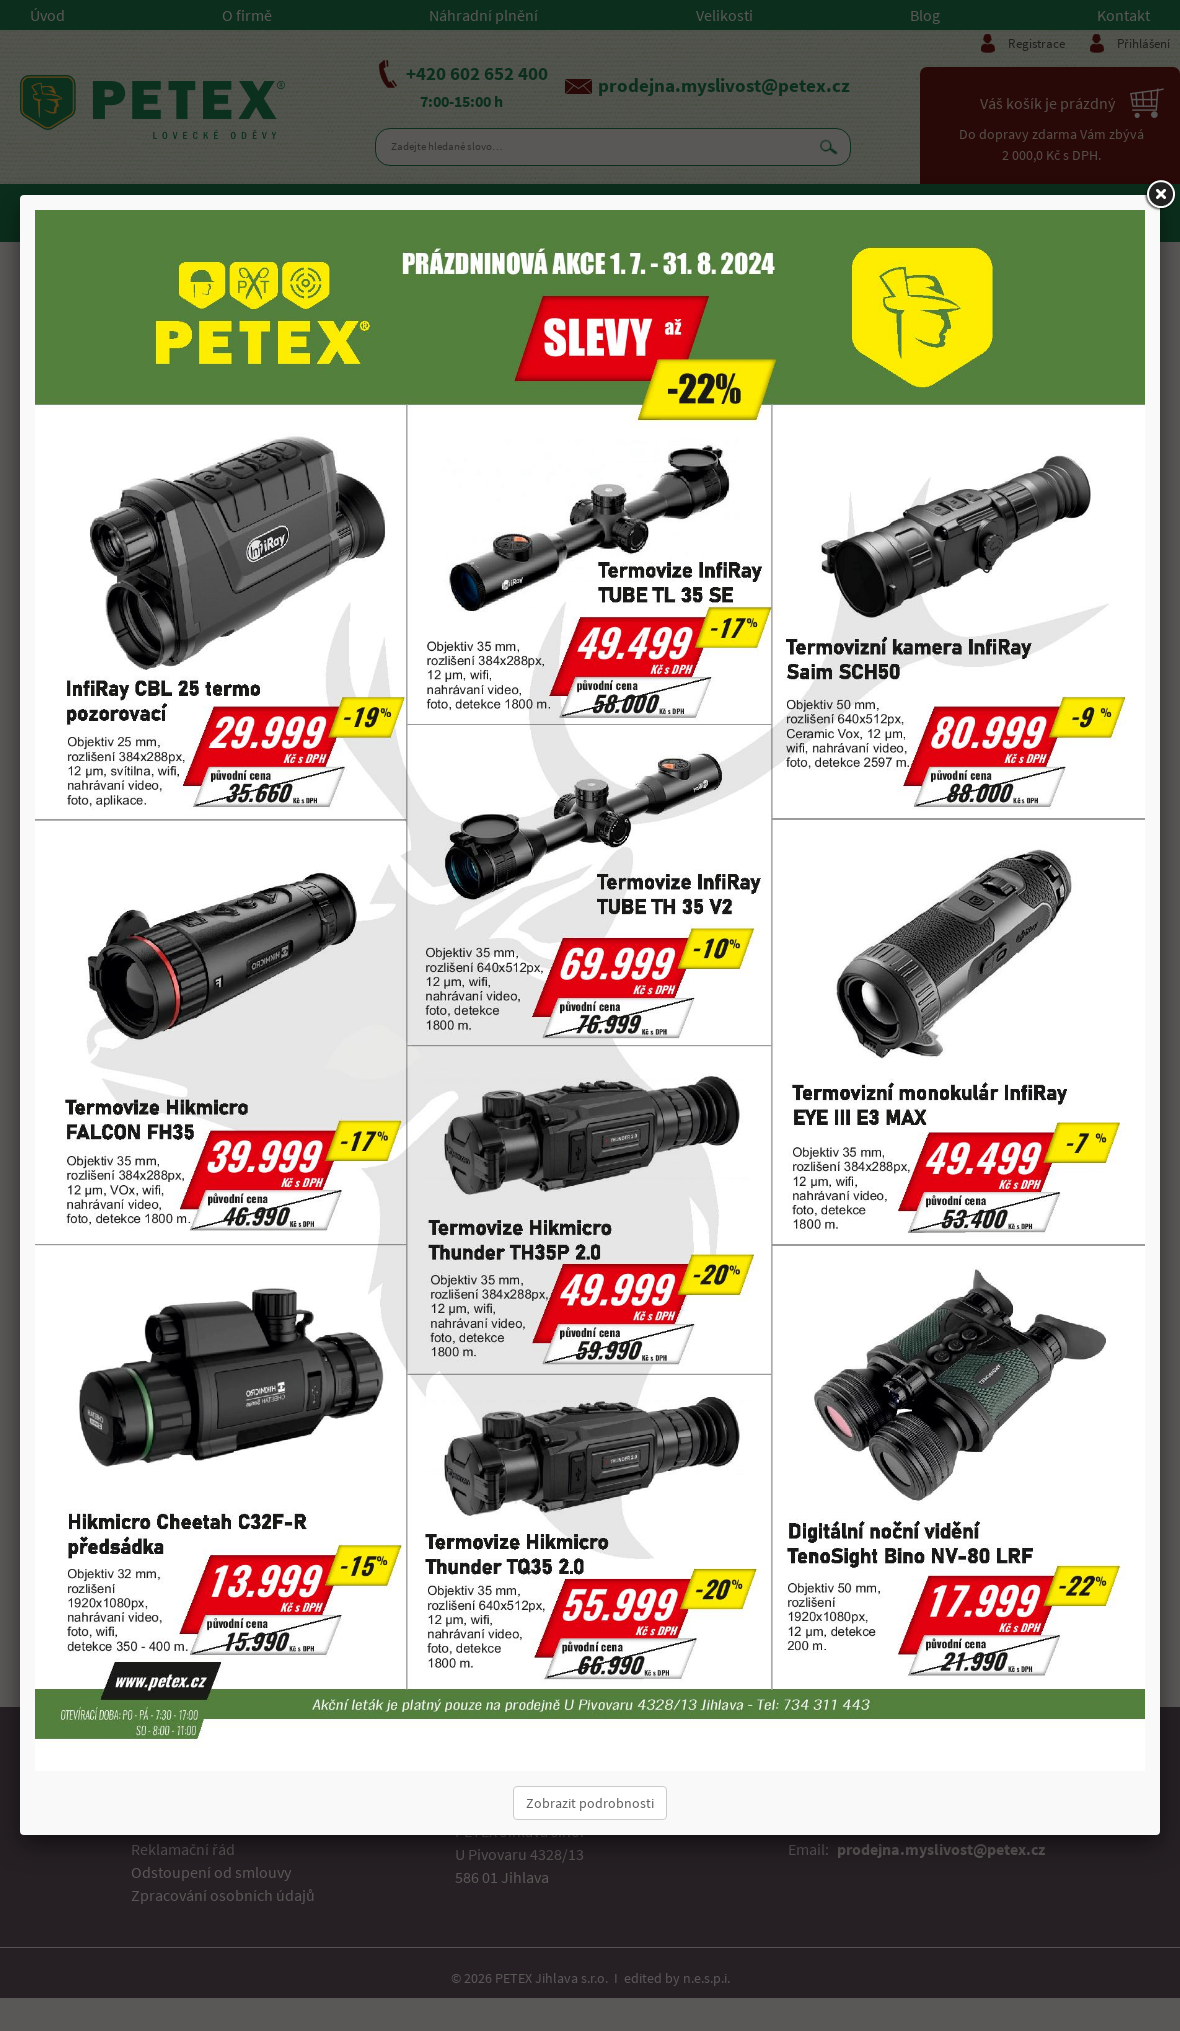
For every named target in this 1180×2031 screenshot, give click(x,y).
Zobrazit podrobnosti (590, 1803)
